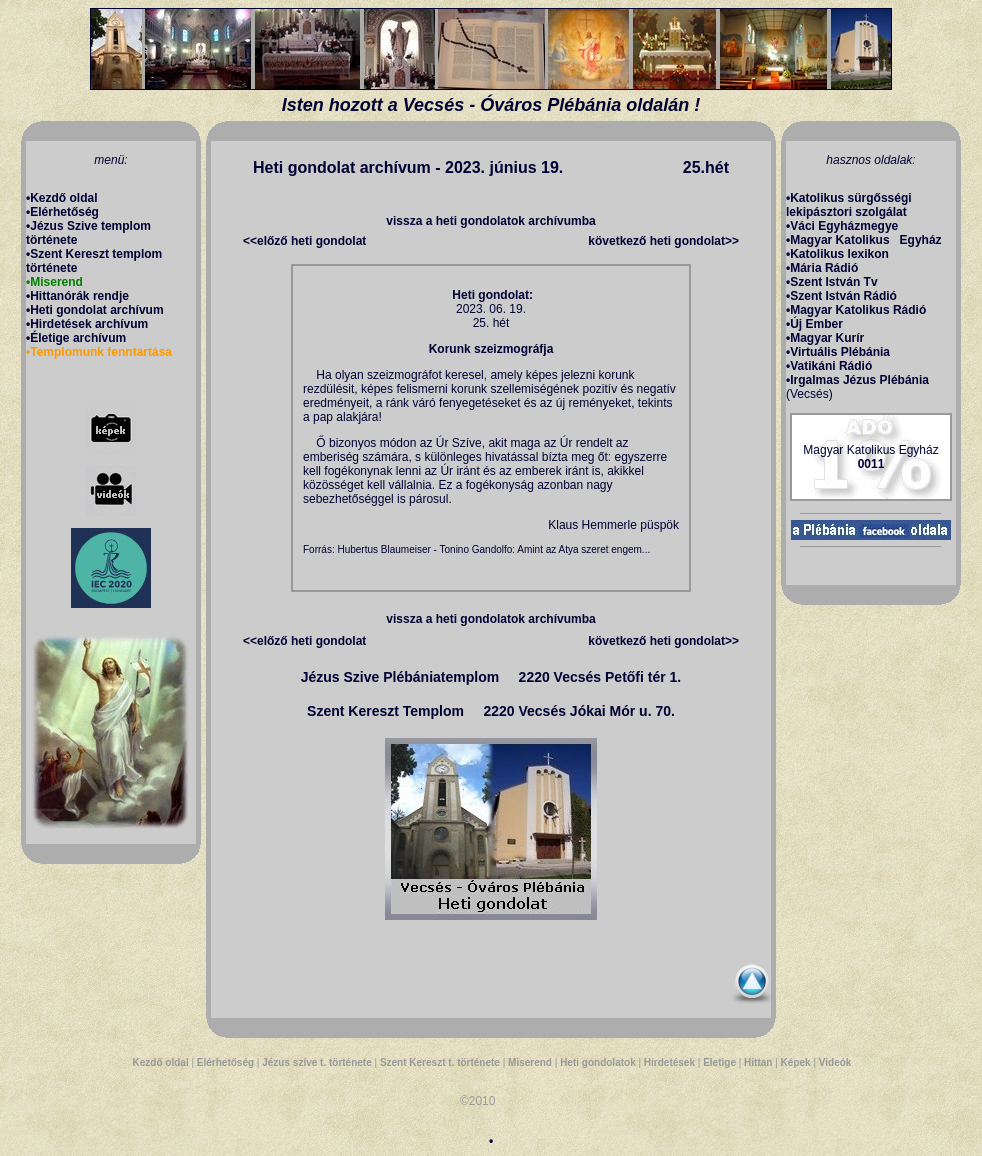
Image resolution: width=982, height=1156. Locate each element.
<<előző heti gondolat (304, 241)
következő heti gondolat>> (663, 241)
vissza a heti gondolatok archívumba (490, 221)
